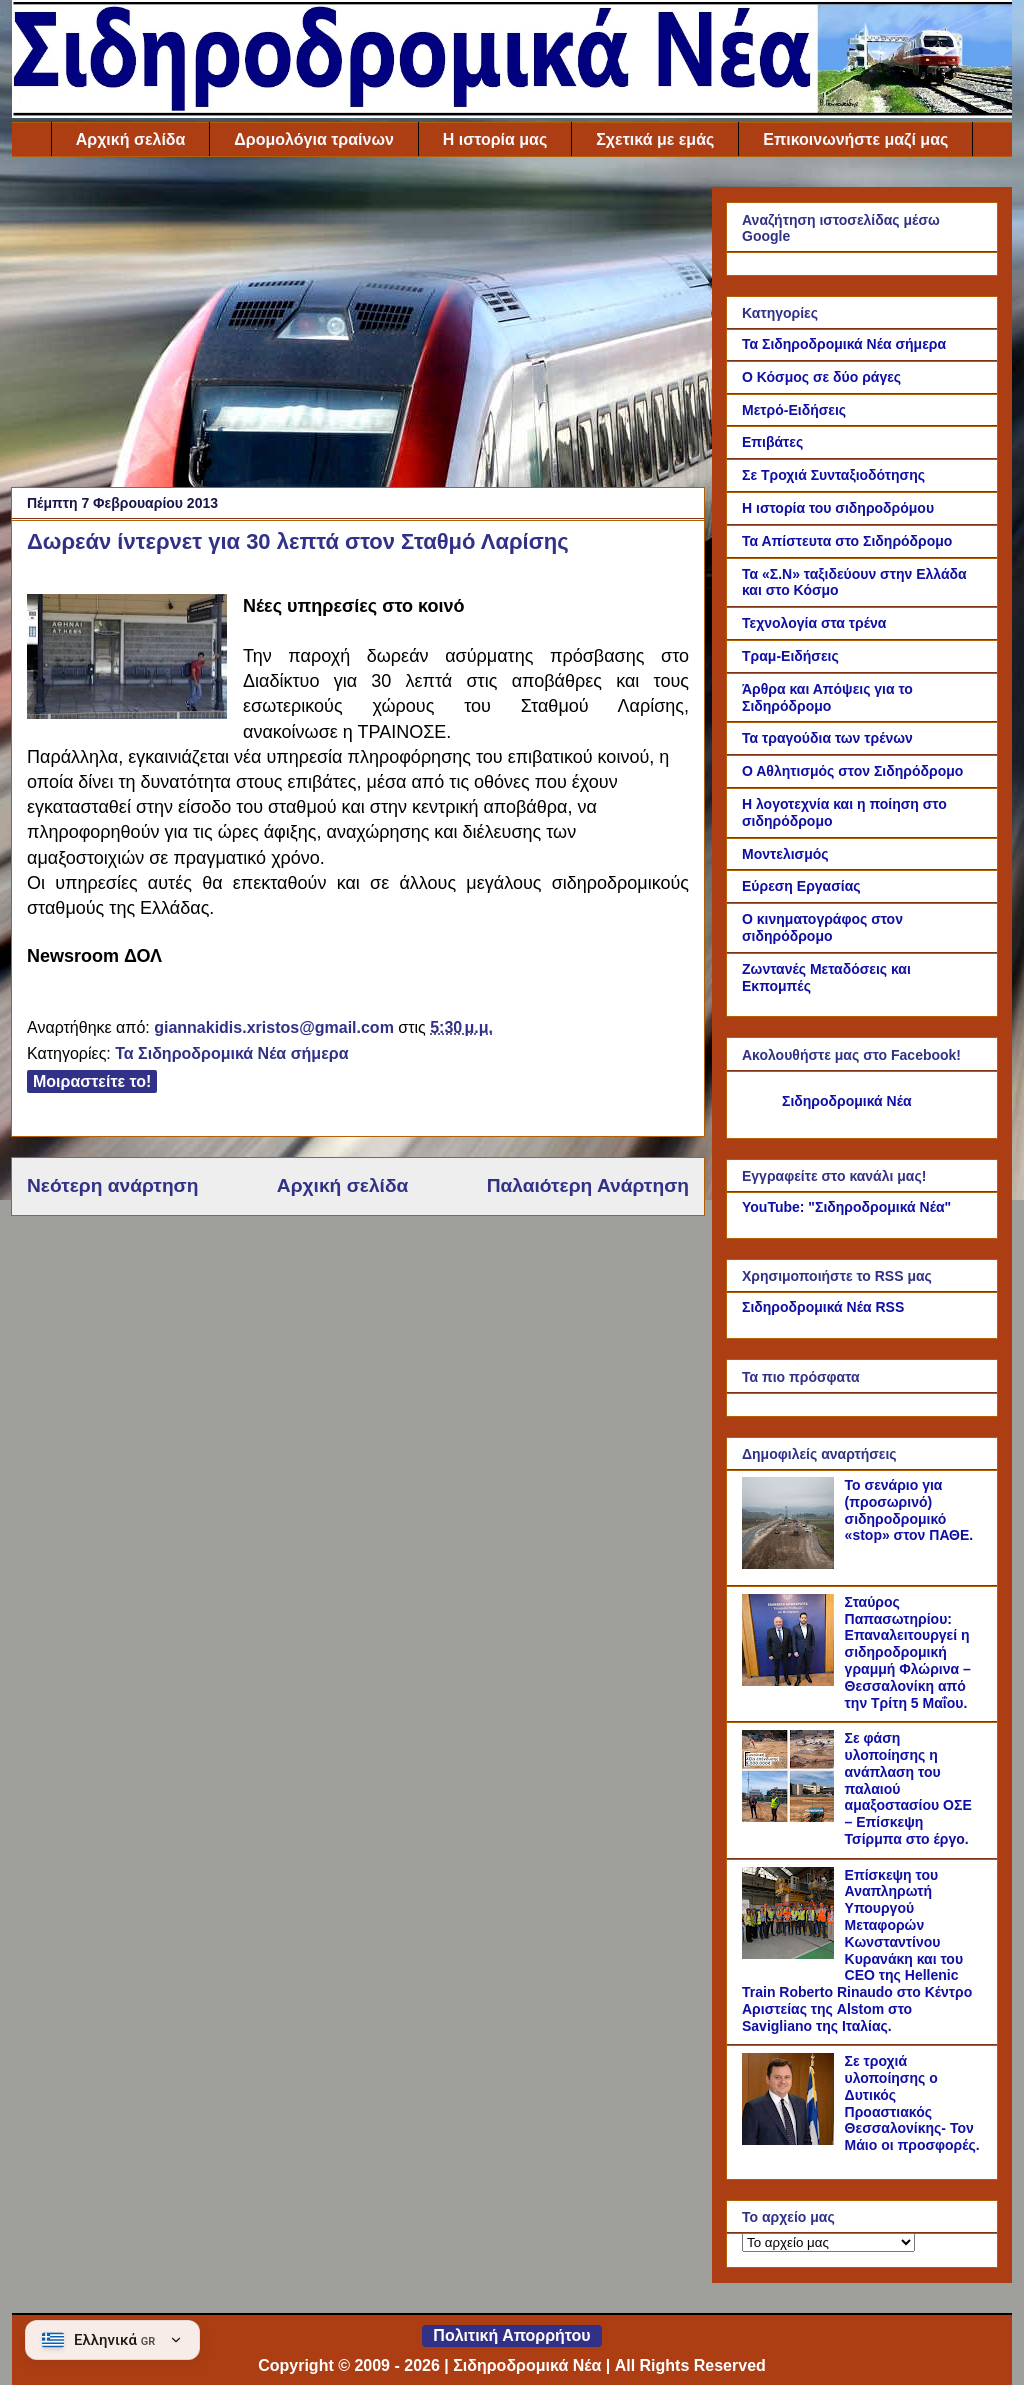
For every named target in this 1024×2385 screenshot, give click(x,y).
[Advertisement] (358, 327)
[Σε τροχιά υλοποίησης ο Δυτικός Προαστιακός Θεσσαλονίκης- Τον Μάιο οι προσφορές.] (791, 2140)
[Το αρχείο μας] (828, 2242)
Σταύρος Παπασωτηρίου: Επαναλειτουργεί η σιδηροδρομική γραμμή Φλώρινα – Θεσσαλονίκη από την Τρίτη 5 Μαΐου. (908, 1652)
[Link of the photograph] (127, 659)
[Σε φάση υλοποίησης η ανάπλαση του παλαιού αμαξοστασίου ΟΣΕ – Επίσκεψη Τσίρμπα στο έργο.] (791, 1817)
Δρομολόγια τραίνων (313, 139)
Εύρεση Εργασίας (801, 886)
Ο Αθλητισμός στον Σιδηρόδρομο (852, 771)
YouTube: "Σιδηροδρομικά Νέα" (846, 1207)
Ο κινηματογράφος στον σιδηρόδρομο (822, 927)
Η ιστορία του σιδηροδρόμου (838, 508)
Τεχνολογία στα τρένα (814, 623)
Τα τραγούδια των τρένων (827, 738)
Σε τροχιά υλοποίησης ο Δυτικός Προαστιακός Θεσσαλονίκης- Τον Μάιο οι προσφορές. (912, 2103)
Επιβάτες (772, 442)
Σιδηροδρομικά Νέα (847, 1101)
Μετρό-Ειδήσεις (794, 410)
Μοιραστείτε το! (92, 1081)
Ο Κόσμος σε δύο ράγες (821, 377)
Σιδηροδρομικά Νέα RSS (823, 1307)
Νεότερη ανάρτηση (112, 1185)
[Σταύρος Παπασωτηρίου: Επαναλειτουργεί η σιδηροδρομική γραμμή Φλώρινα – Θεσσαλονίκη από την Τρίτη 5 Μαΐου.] (791, 1681)
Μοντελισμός (785, 854)
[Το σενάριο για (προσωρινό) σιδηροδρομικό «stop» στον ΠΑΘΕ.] (791, 1564)
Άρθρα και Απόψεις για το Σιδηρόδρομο (827, 697)
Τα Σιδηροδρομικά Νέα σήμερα (231, 1053)
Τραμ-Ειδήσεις (790, 656)
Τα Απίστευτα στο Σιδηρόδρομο (847, 541)
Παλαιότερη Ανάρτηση (588, 1185)
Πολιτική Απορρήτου (511, 2335)
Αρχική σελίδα (131, 139)
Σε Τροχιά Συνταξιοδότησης (833, 475)
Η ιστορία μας (495, 139)
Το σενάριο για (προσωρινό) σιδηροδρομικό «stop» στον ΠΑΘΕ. (909, 1510)
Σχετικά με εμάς (655, 139)
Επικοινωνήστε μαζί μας (855, 139)
